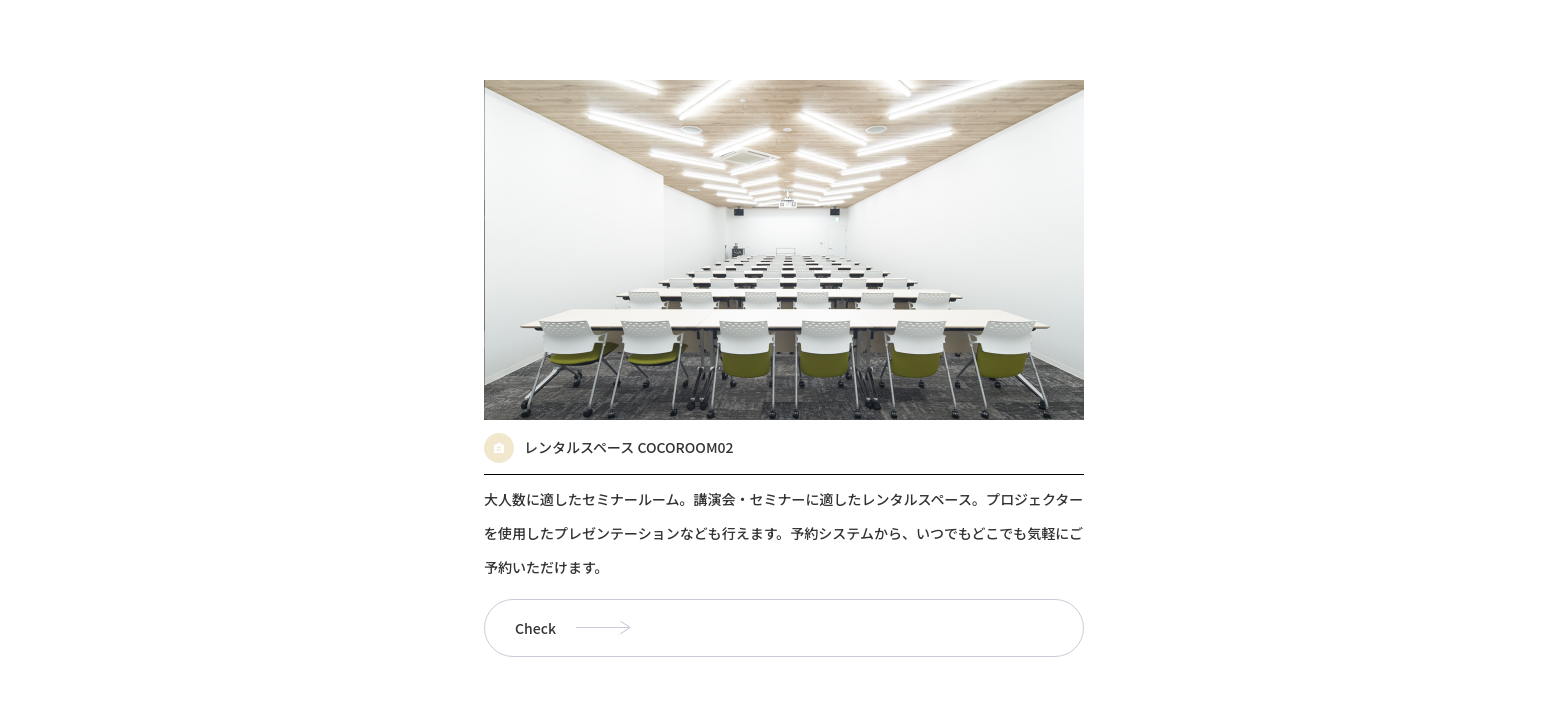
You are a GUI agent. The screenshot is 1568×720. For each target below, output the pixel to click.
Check (535, 628)
